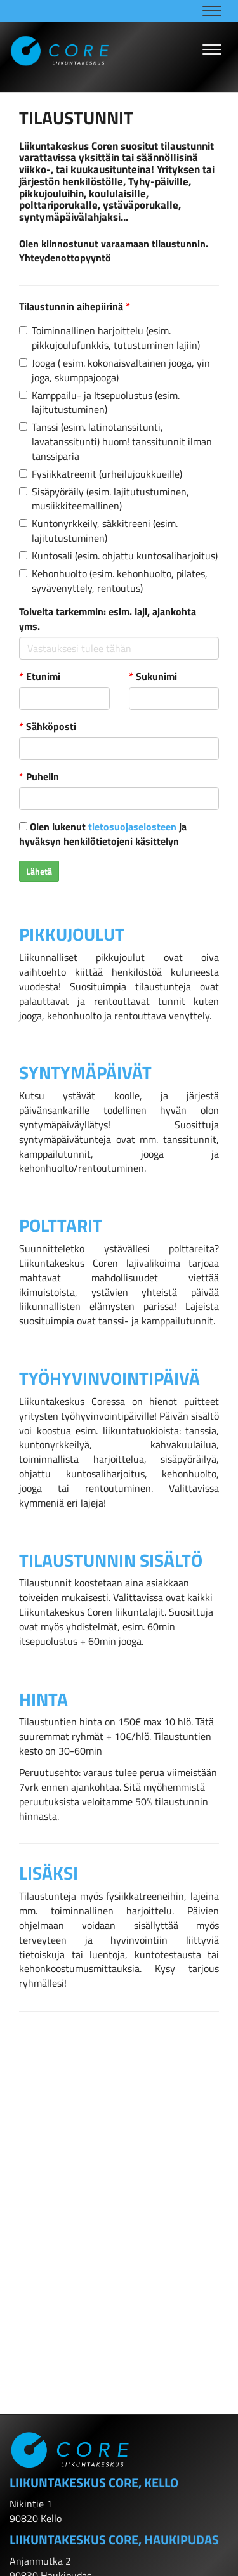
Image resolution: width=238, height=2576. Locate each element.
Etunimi (39, 676)
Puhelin (39, 776)
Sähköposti (47, 726)
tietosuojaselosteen (132, 826)
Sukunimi (153, 676)
